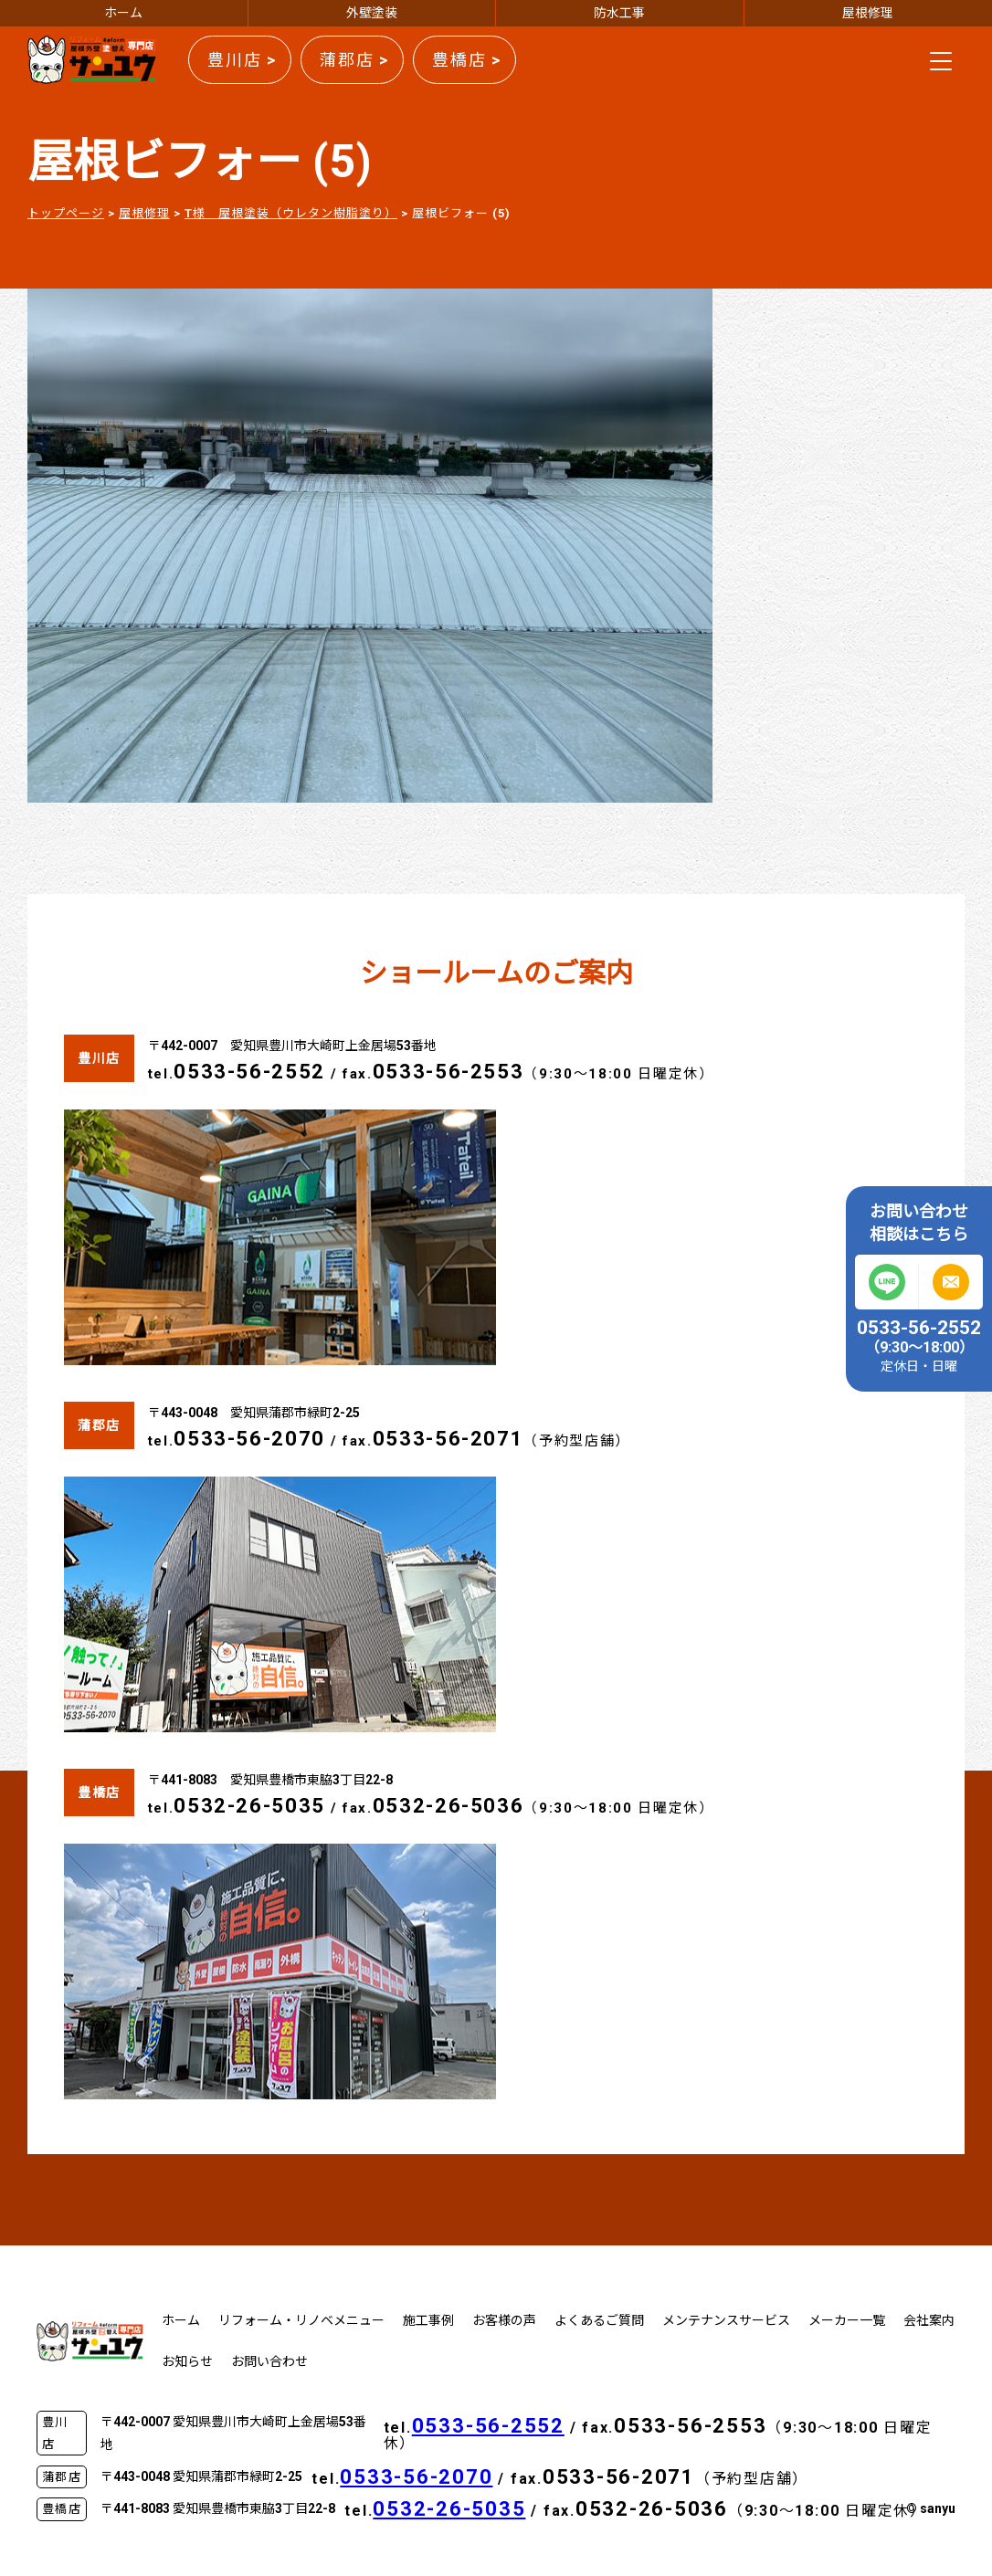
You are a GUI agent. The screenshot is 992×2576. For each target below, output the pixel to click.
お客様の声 (504, 2320)
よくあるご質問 (599, 2320)
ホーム (123, 12)
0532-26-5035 (249, 1805)
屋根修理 (867, 12)
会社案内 (929, 2320)
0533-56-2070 (249, 1438)
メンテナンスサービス (726, 2320)
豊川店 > (242, 59)
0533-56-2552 (249, 1071)
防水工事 (619, 12)
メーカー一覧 (846, 2320)
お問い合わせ (269, 2361)
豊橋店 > (466, 59)
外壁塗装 (371, 12)
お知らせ (187, 2361)
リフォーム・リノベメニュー (301, 2320)
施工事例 (428, 2320)
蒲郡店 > (354, 59)
